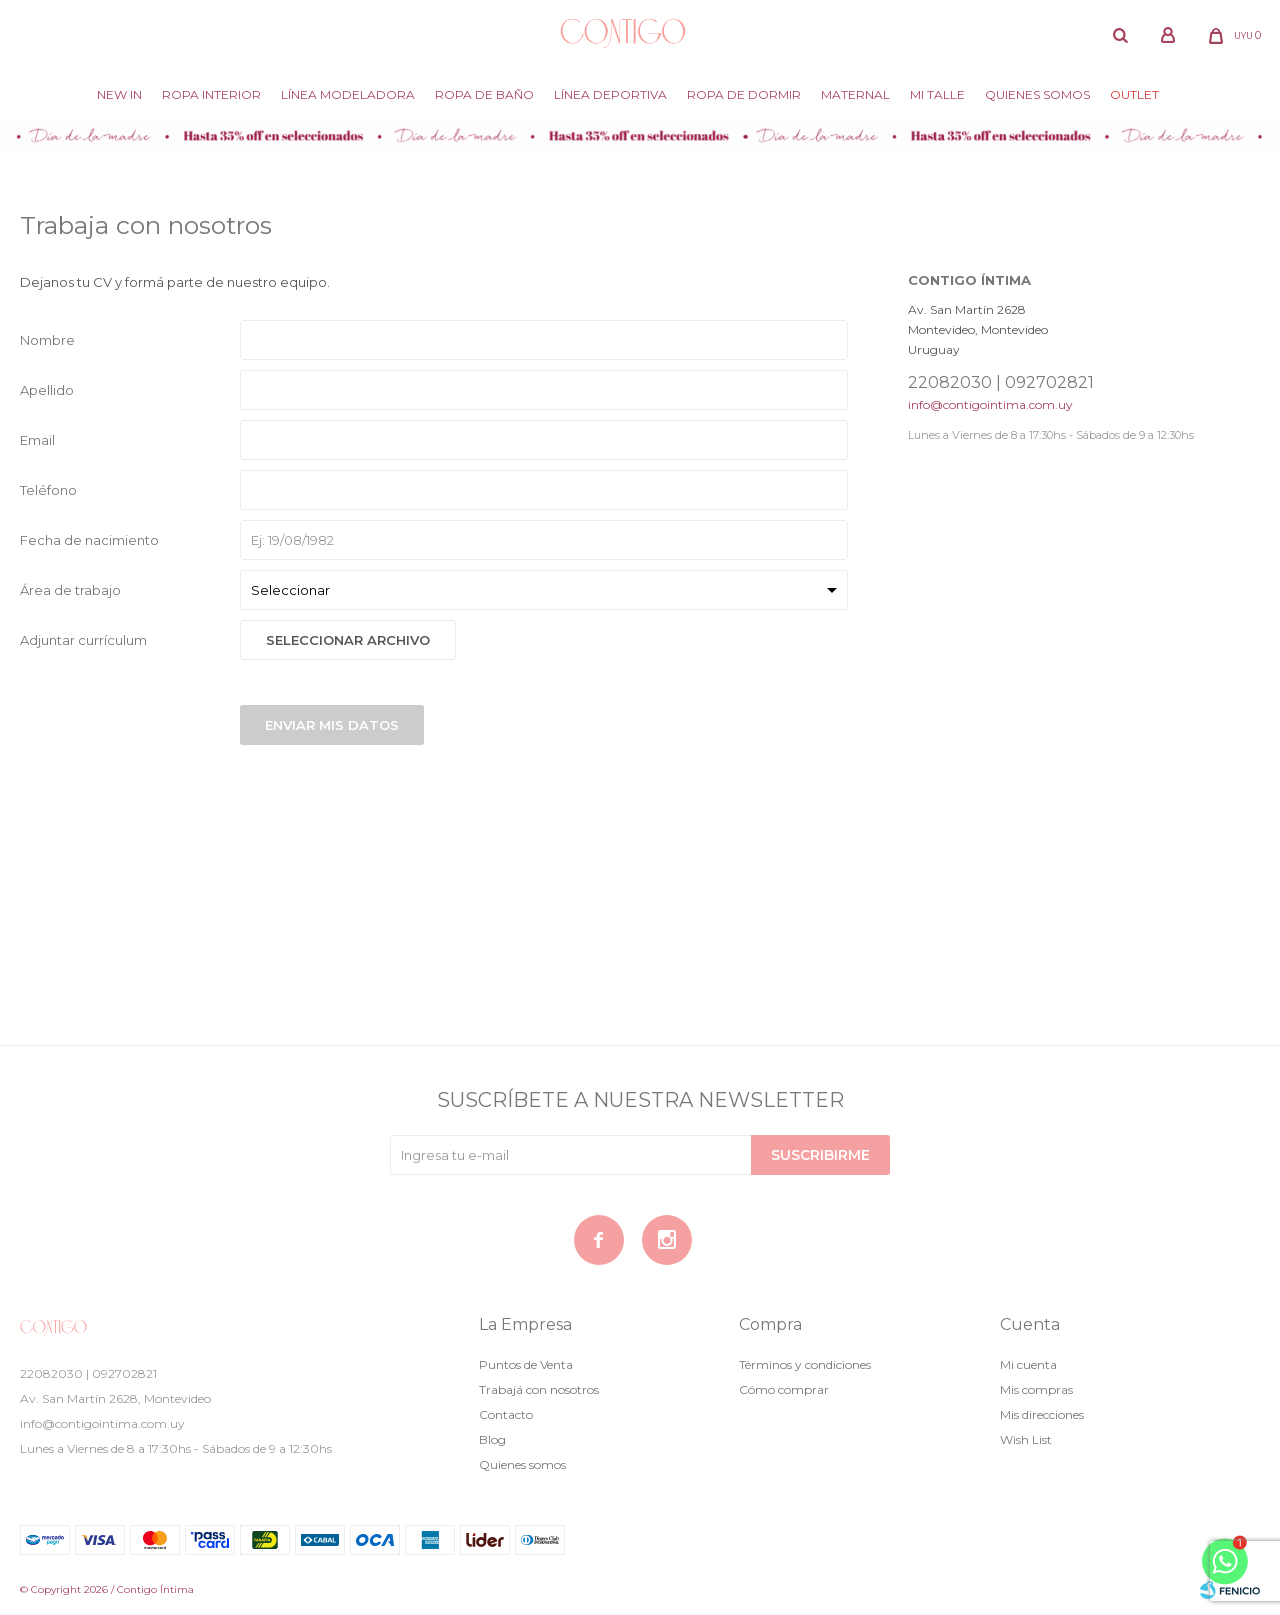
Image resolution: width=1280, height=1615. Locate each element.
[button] (1120, 35)
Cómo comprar (784, 1389)
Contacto (506, 1414)
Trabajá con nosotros (539, 1389)
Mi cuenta (1028, 1364)
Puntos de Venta (526, 1364)
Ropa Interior (211, 94)
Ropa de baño (484, 94)
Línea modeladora (348, 94)
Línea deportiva (610, 94)
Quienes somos (1037, 94)
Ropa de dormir (744, 94)
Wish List (1026, 1439)
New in (119, 94)
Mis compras (1036, 1389)
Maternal (855, 94)
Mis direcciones (1042, 1414)
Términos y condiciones (805, 1364)
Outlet (1134, 94)
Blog (492, 1439)
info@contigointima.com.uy (990, 404)
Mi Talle (937, 94)
